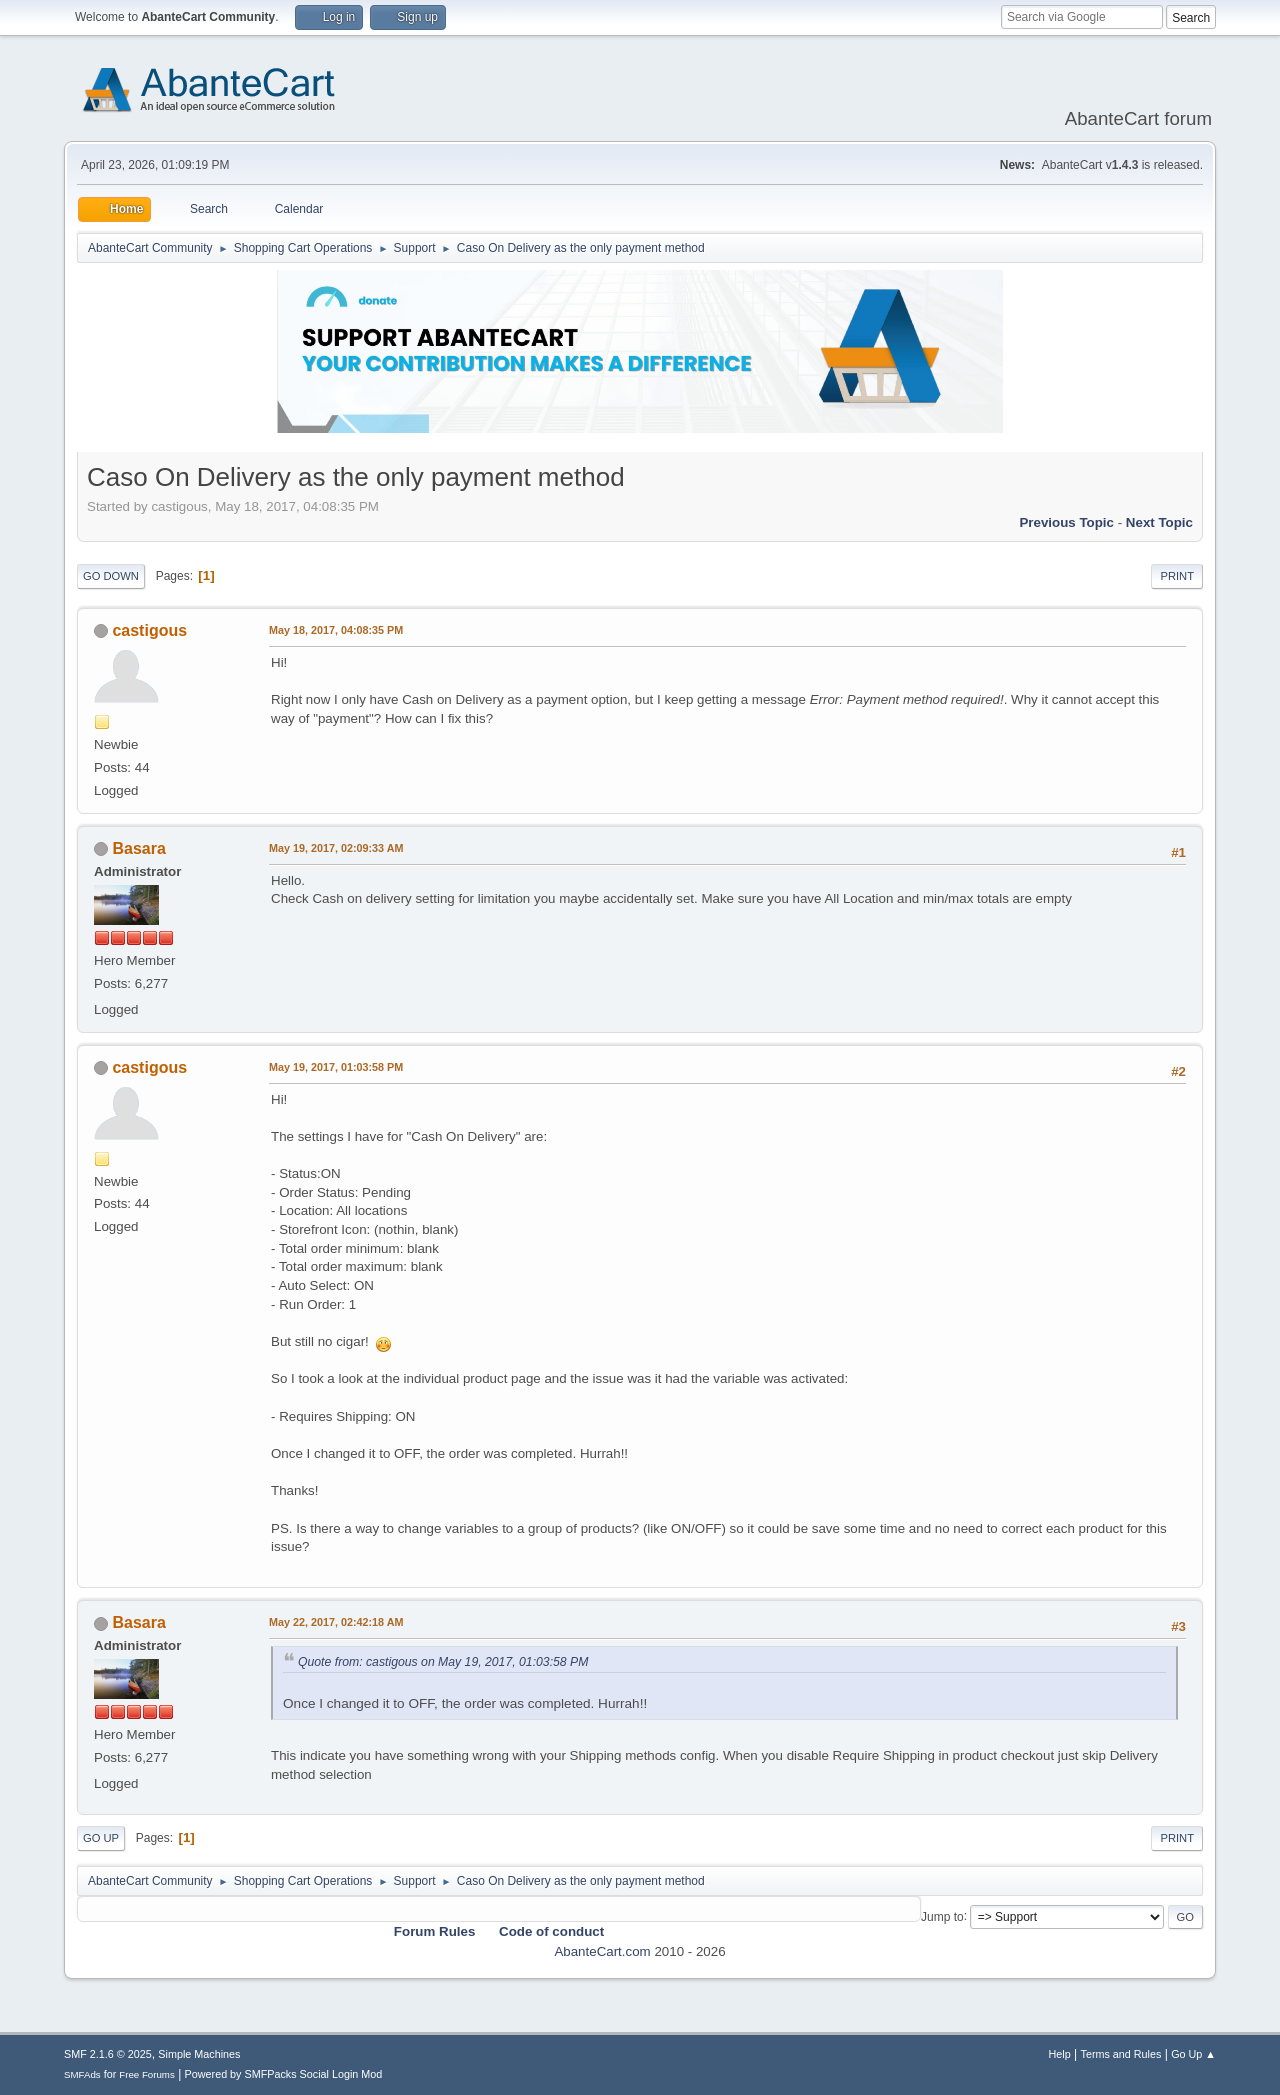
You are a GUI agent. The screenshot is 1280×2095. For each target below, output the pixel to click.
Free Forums (147, 2074)
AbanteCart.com (602, 1951)
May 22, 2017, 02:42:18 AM (336, 1622)
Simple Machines (199, 2054)
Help (1060, 2054)
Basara (138, 848)
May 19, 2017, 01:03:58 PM (336, 1067)
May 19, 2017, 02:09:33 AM (336, 848)
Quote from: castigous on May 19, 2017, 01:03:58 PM (443, 1662)
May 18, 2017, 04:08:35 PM (336, 630)
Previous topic (1066, 522)
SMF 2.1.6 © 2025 (108, 2054)
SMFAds (82, 2074)
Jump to (942, 1916)
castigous (149, 630)
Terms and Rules (1121, 2054)
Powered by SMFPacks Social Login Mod (284, 2074)
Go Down (111, 576)
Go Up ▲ (1193, 2054)
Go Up (101, 1838)
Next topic (1159, 522)
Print (1177, 576)
